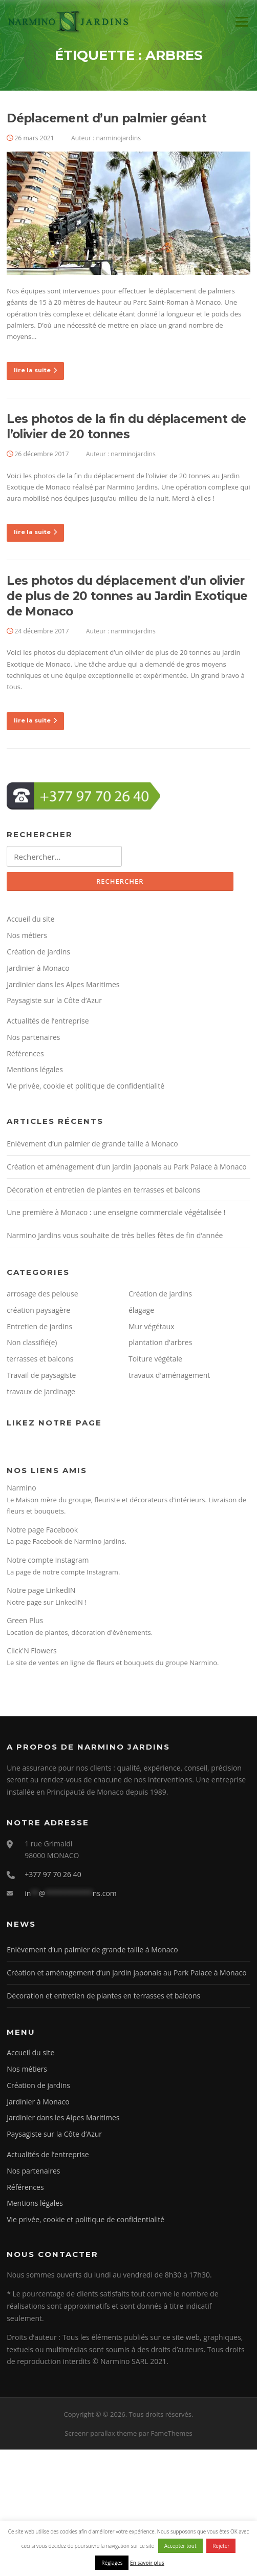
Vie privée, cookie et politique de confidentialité (85, 1086)
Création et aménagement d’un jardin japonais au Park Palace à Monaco (126, 1167)
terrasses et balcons (40, 1359)
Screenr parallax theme (101, 2433)
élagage (141, 1310)
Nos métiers (27, 935)
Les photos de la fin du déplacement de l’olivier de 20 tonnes (126, 426)
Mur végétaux (151, 1326)
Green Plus (25, 1620)
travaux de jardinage (41, 1391)
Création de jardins (38, 951)
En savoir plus (147, 2562)
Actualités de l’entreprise (48, 1021)
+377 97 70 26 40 (53, 1874)
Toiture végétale (155, 1359)
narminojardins (118, 138)
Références (25, 1053)
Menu (241, 21)
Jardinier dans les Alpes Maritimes (63, 984)
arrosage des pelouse (42, 1293)
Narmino (21, 1488)
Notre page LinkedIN (41, 1590)
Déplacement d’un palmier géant (106, 118)
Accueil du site (30, 919)
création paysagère (38, 1310)
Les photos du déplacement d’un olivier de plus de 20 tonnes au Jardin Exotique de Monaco (127, 596)
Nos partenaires (33, 1037)
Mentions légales (35, 1069)
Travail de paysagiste (41, 1375)
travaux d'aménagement (169, 1375)
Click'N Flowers (31, 1650)
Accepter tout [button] (180, 2545)
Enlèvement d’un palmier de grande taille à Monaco (92, 1143)
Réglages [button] (111, 2562)
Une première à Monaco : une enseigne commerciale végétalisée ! (116, 1212)
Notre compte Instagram (48, 1560)
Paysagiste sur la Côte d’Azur (54, 1000)
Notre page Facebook (42, 1530)
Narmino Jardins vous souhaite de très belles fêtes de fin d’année (115, 1235)
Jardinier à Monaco (38, 968)
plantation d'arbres (160, 1342)
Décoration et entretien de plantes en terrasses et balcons (103, 1190)
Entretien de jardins (39, 1326)
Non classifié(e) (32, 1342)
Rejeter (220, 2545)
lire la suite (35, 370)
